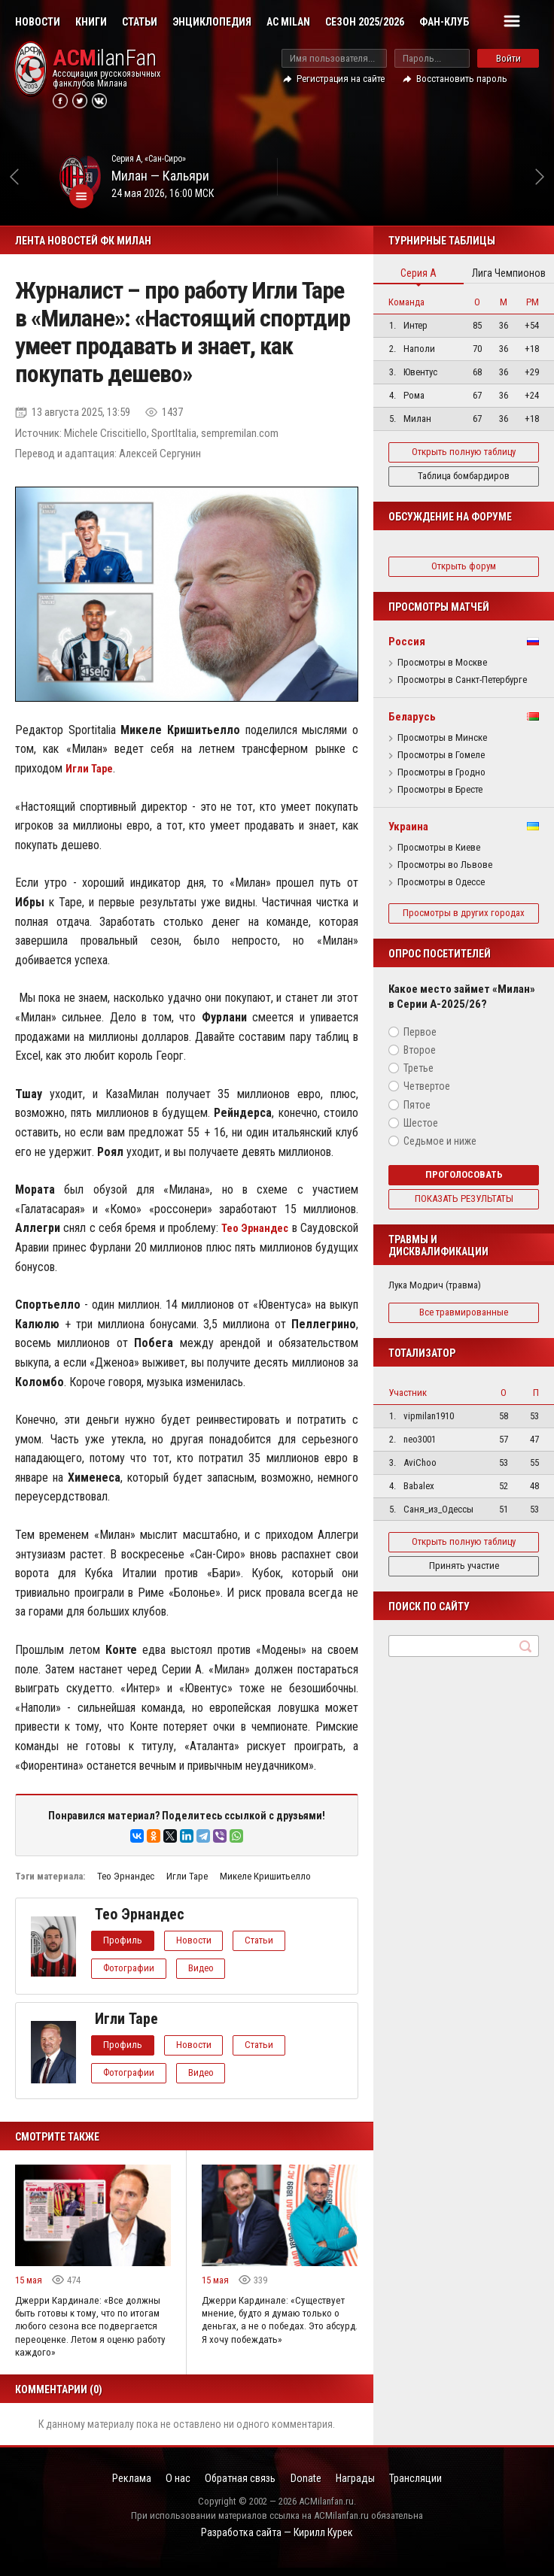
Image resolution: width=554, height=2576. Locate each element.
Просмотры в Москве (442, 662)
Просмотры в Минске (442, 738)
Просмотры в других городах (464, 918)
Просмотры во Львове (444, 865)
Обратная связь (235, 2488)
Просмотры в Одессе (441, 882)
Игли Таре (187, 1876)
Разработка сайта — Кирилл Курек (277, 2543)
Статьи (139, 22)
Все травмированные (463, 1323)
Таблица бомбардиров (464, 475)
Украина (408, 826)
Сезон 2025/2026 (364, 22)
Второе (419, 1061)
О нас (163, 2488)
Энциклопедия (211, 22)
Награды (370, 2488)
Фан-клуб (444, 22)
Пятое (417, 1115)
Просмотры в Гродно (441, 772)
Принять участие (464, 1576)
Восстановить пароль (461, 78)
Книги (91, 22)
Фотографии (132, 1968)
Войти (508, 58)
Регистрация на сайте (341, 78)
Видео (212, 1968)
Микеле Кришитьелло (265, 1876)
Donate (311, 2488)
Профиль (126, 1940)
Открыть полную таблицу (464, 451)
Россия (406, 641)
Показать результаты (464, 1209)
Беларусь (412, 717)
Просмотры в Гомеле (441, 755)
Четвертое (426, 1097)
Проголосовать (464, 1185)
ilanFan (104, 58)
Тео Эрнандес (125, 1876)
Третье (418, 1079)
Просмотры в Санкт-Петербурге (462, 680)
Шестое (420, 1134)
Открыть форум (463, 566)
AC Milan (288, 22)
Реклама (107, 2488)
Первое (420, 1043)
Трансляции (440, 2488)
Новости (37, 22)
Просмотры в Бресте (439, 789)
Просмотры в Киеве (438, 847)
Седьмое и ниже (439, 1152)
